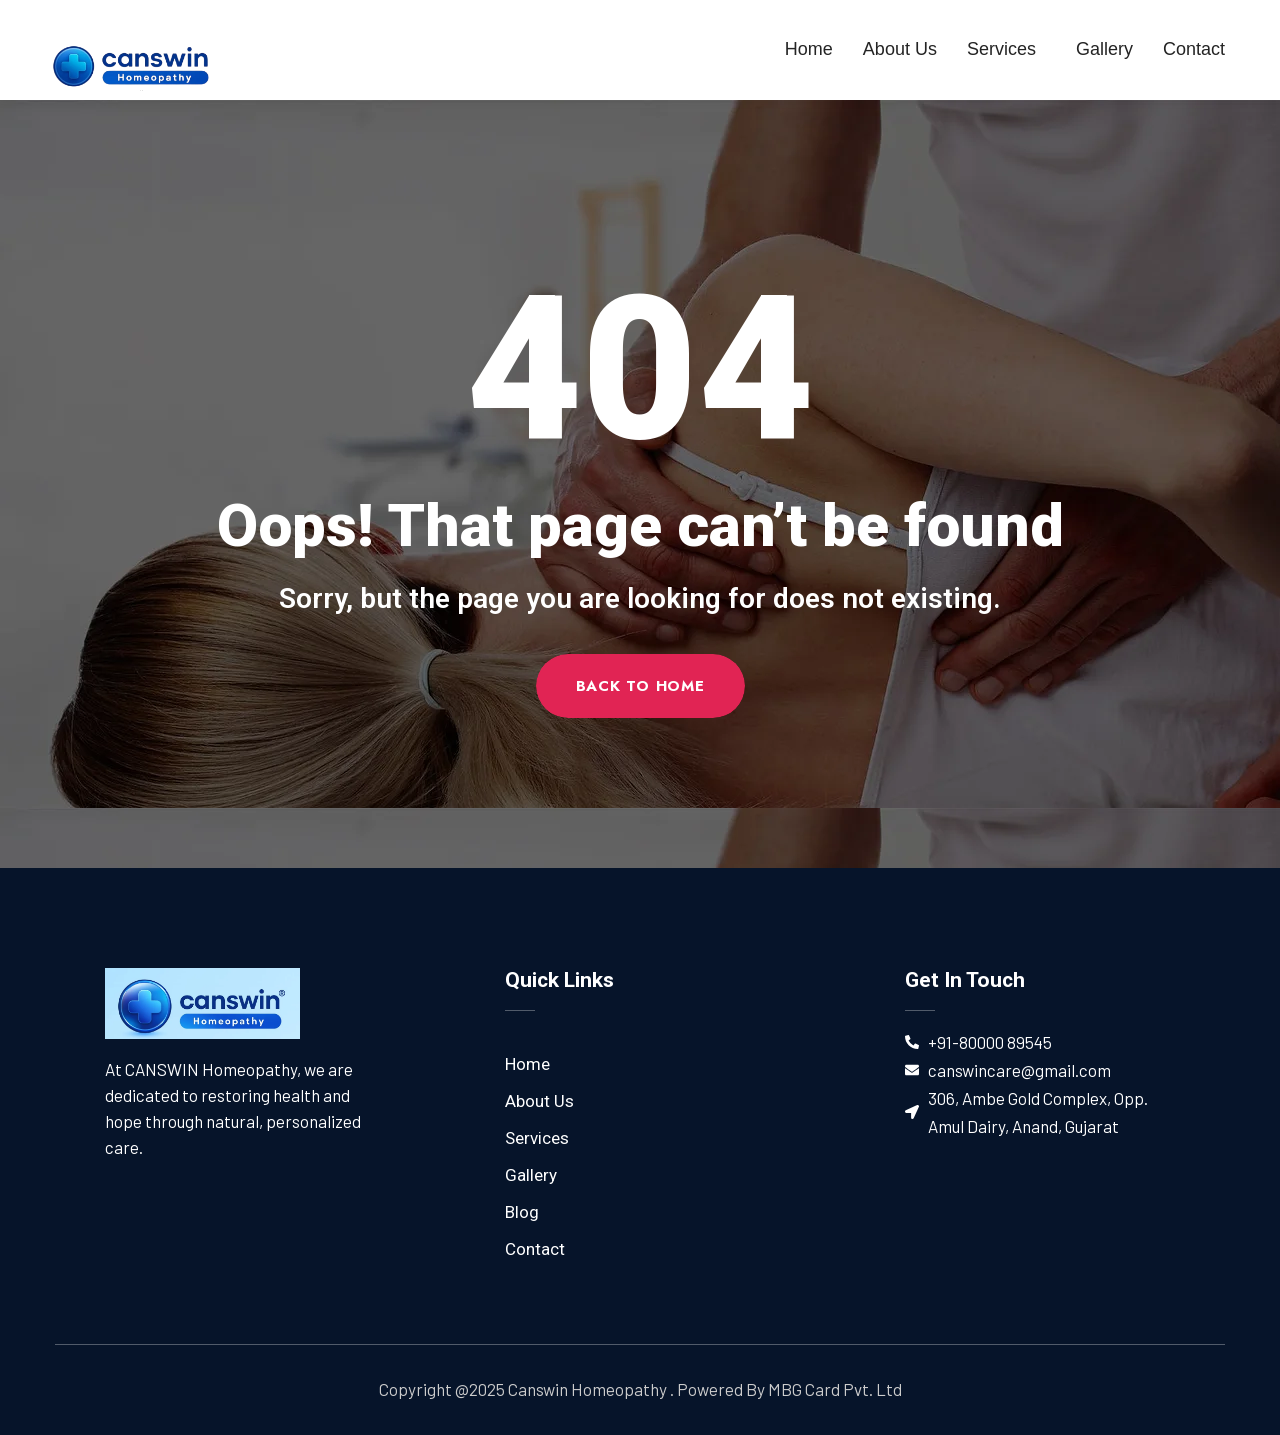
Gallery (1104, 49)
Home (809, 49)
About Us (900, 49)
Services (1006, 49)
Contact (1194, 49)
